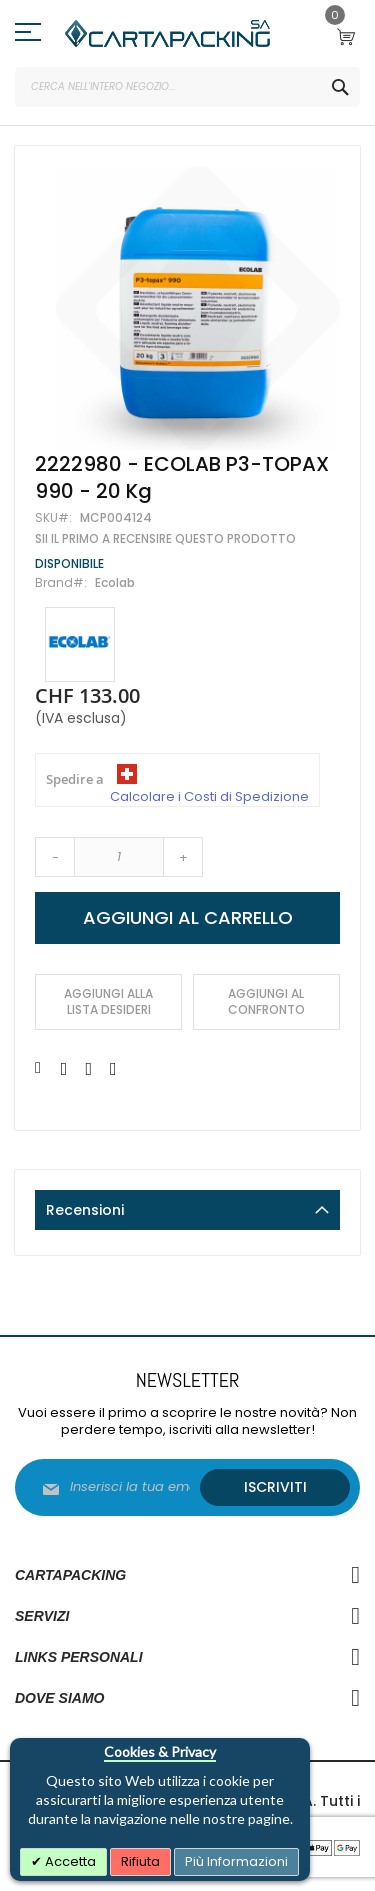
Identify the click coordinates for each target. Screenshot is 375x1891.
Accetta (69, 1861)
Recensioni (85, 1210)
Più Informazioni (236, 1861)
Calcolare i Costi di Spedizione (209, 797)
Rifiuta (140, 1861)
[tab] (187, 1210)
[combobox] (187, 87)
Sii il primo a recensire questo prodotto (165, 539)
